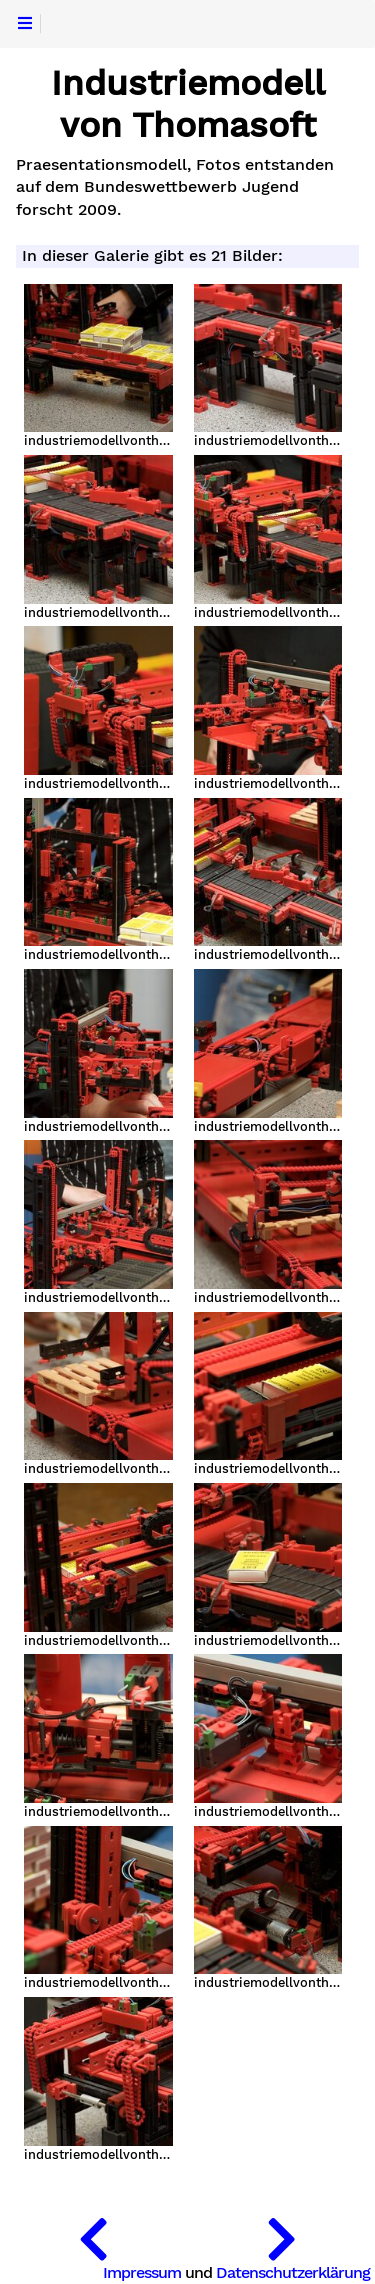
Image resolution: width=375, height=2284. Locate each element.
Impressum (142, 2272)
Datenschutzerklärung (293, 2272)
